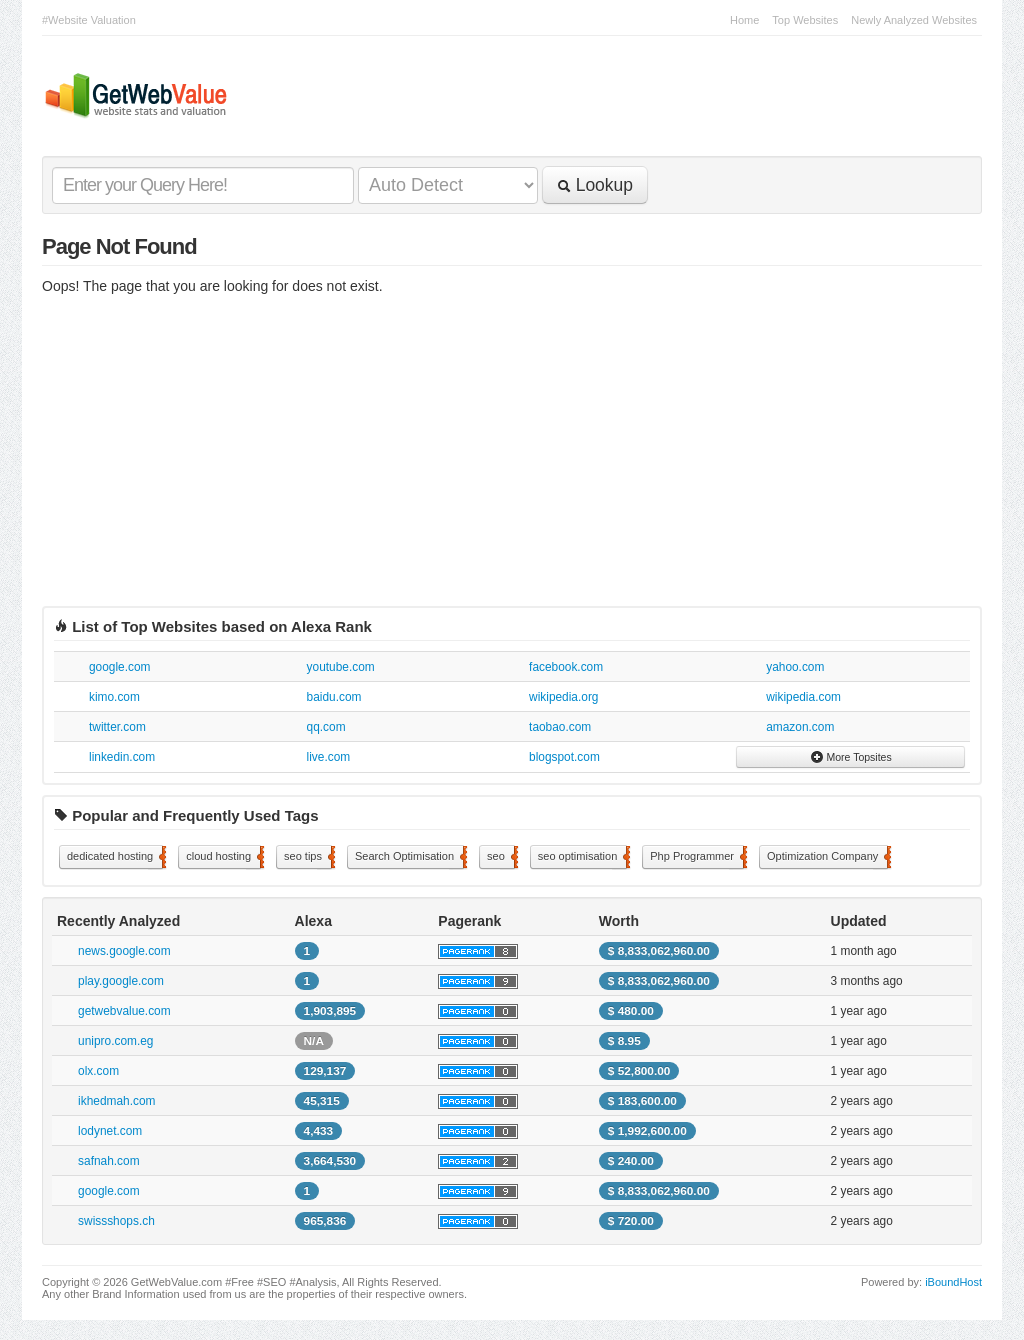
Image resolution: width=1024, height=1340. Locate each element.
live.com (329, 757)
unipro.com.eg (115, 1041)
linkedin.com (122, 757)
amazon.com (800, 727)
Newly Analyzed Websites (914, 20)
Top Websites (805, 20)
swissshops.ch (116, 1221)
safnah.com (108, 1161)
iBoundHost (953, 1282)
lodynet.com (110, 1131)
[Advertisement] (512, 456)
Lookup (595, 185)
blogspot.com (564, 757)
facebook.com (566, 667)
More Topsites (851, 757)
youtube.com (341, 667)
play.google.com (121, 981)
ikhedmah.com (116, 1101)
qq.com (326, 727)
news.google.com (124, 951)
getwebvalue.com (124, 1011)
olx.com (98, 1071)
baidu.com (334, 697)
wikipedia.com (803, 697)
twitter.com (117, 727)
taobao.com (560, 727)
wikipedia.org (563, 697)
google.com (119, 667)
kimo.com (114, 697)
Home (744, 20)
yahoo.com (795, 667)
